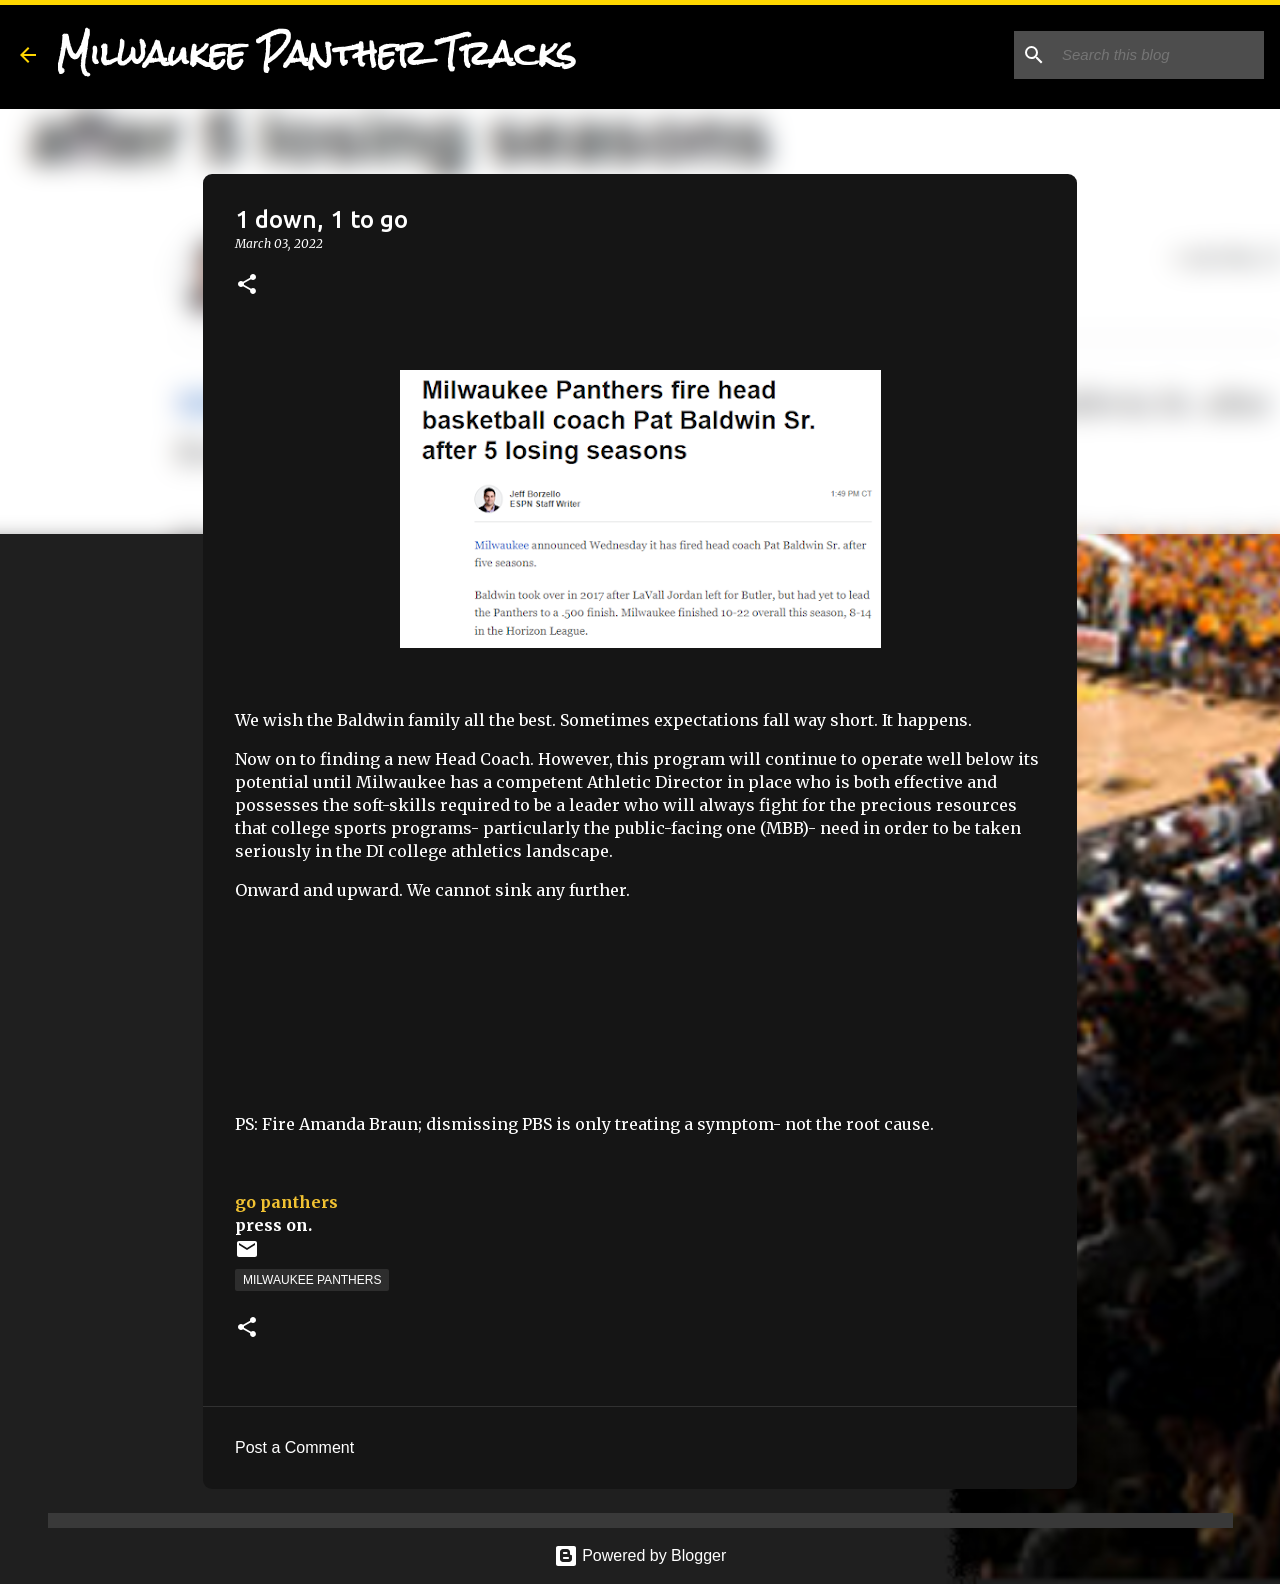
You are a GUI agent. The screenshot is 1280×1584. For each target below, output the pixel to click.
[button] (247, 285)
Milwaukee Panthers (312, 1280)
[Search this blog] (1159, 55)
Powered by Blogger (640, 1555)
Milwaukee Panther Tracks (316, 54)
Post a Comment (294, 1447)
